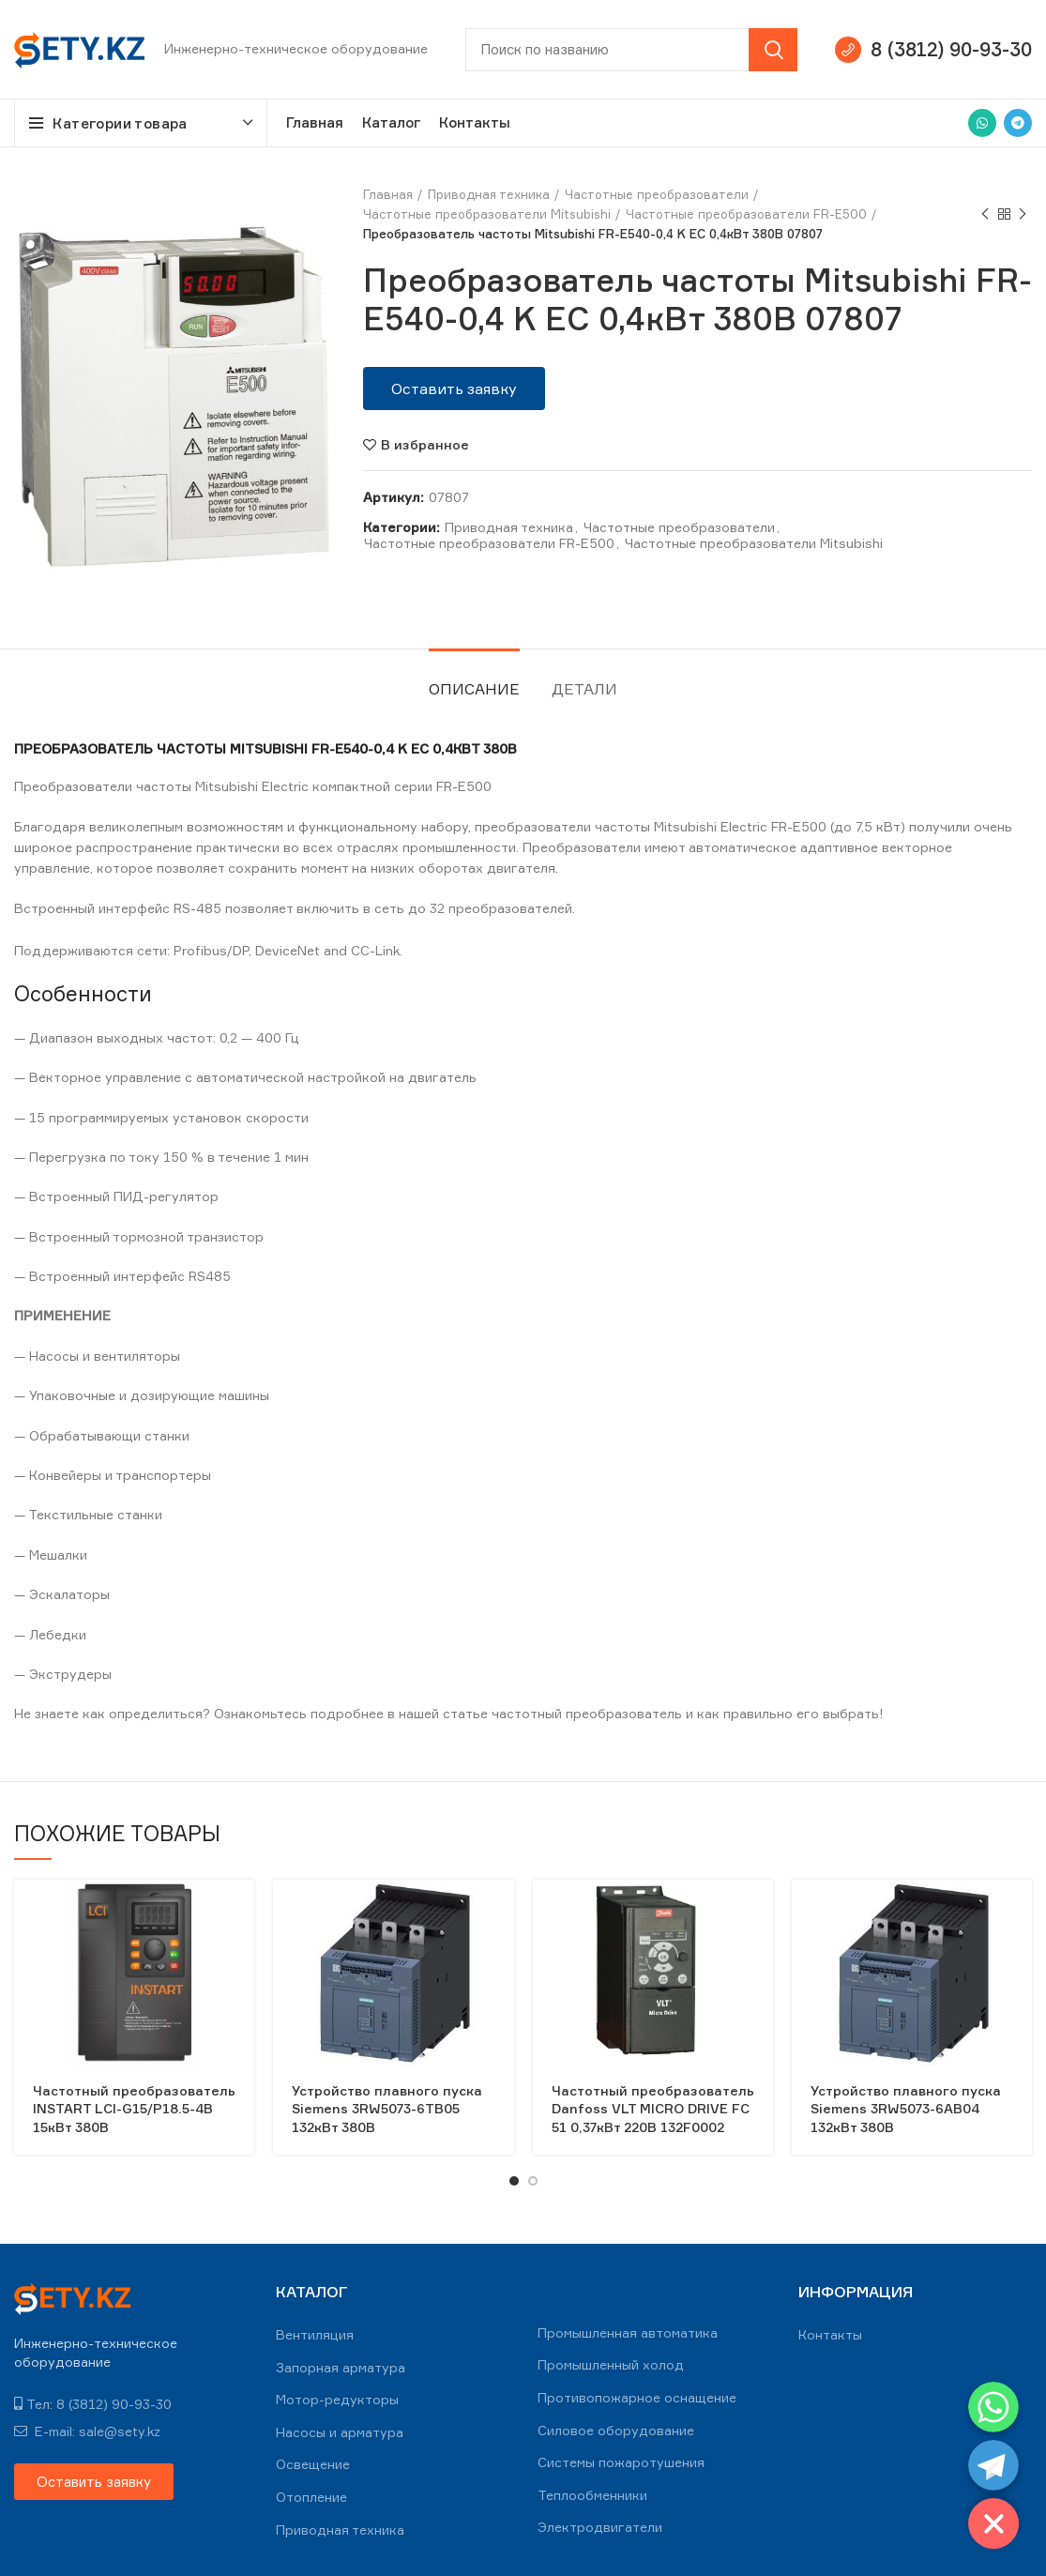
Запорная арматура (340, 2367)
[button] (454, 388)
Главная (388, 194)
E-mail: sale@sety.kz (87, 2431)
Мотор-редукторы (337, 2399)
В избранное (425, 444)
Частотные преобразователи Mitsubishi (487, 213)
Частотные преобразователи (657, 194)
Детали (584, 688)
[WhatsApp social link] (982, 123)
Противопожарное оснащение (637, 2397)
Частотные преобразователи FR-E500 (746, 213)
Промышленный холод (611, 2364)
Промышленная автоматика (628, 2332)
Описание (474, 688)
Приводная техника (489, 194)
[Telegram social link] (1018, 123)
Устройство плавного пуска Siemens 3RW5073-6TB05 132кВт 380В (387, 2108)
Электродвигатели (600, 2527)
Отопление (311, 2497)
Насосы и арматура (339, 2432)
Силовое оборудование (616, 2430)
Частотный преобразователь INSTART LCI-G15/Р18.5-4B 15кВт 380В (134, 2108)
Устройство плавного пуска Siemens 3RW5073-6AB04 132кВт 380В (906, 2108)
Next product (1022, 214)
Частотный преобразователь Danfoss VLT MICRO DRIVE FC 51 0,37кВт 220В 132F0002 (653, 2108)
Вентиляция (315, 2334)
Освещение (313, 2464)
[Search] (631, 49)
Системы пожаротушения (621, 2462)
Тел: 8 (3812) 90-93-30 (93, 2404)
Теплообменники (592, 2495)
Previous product (985, 214)
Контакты (830, 2334)
